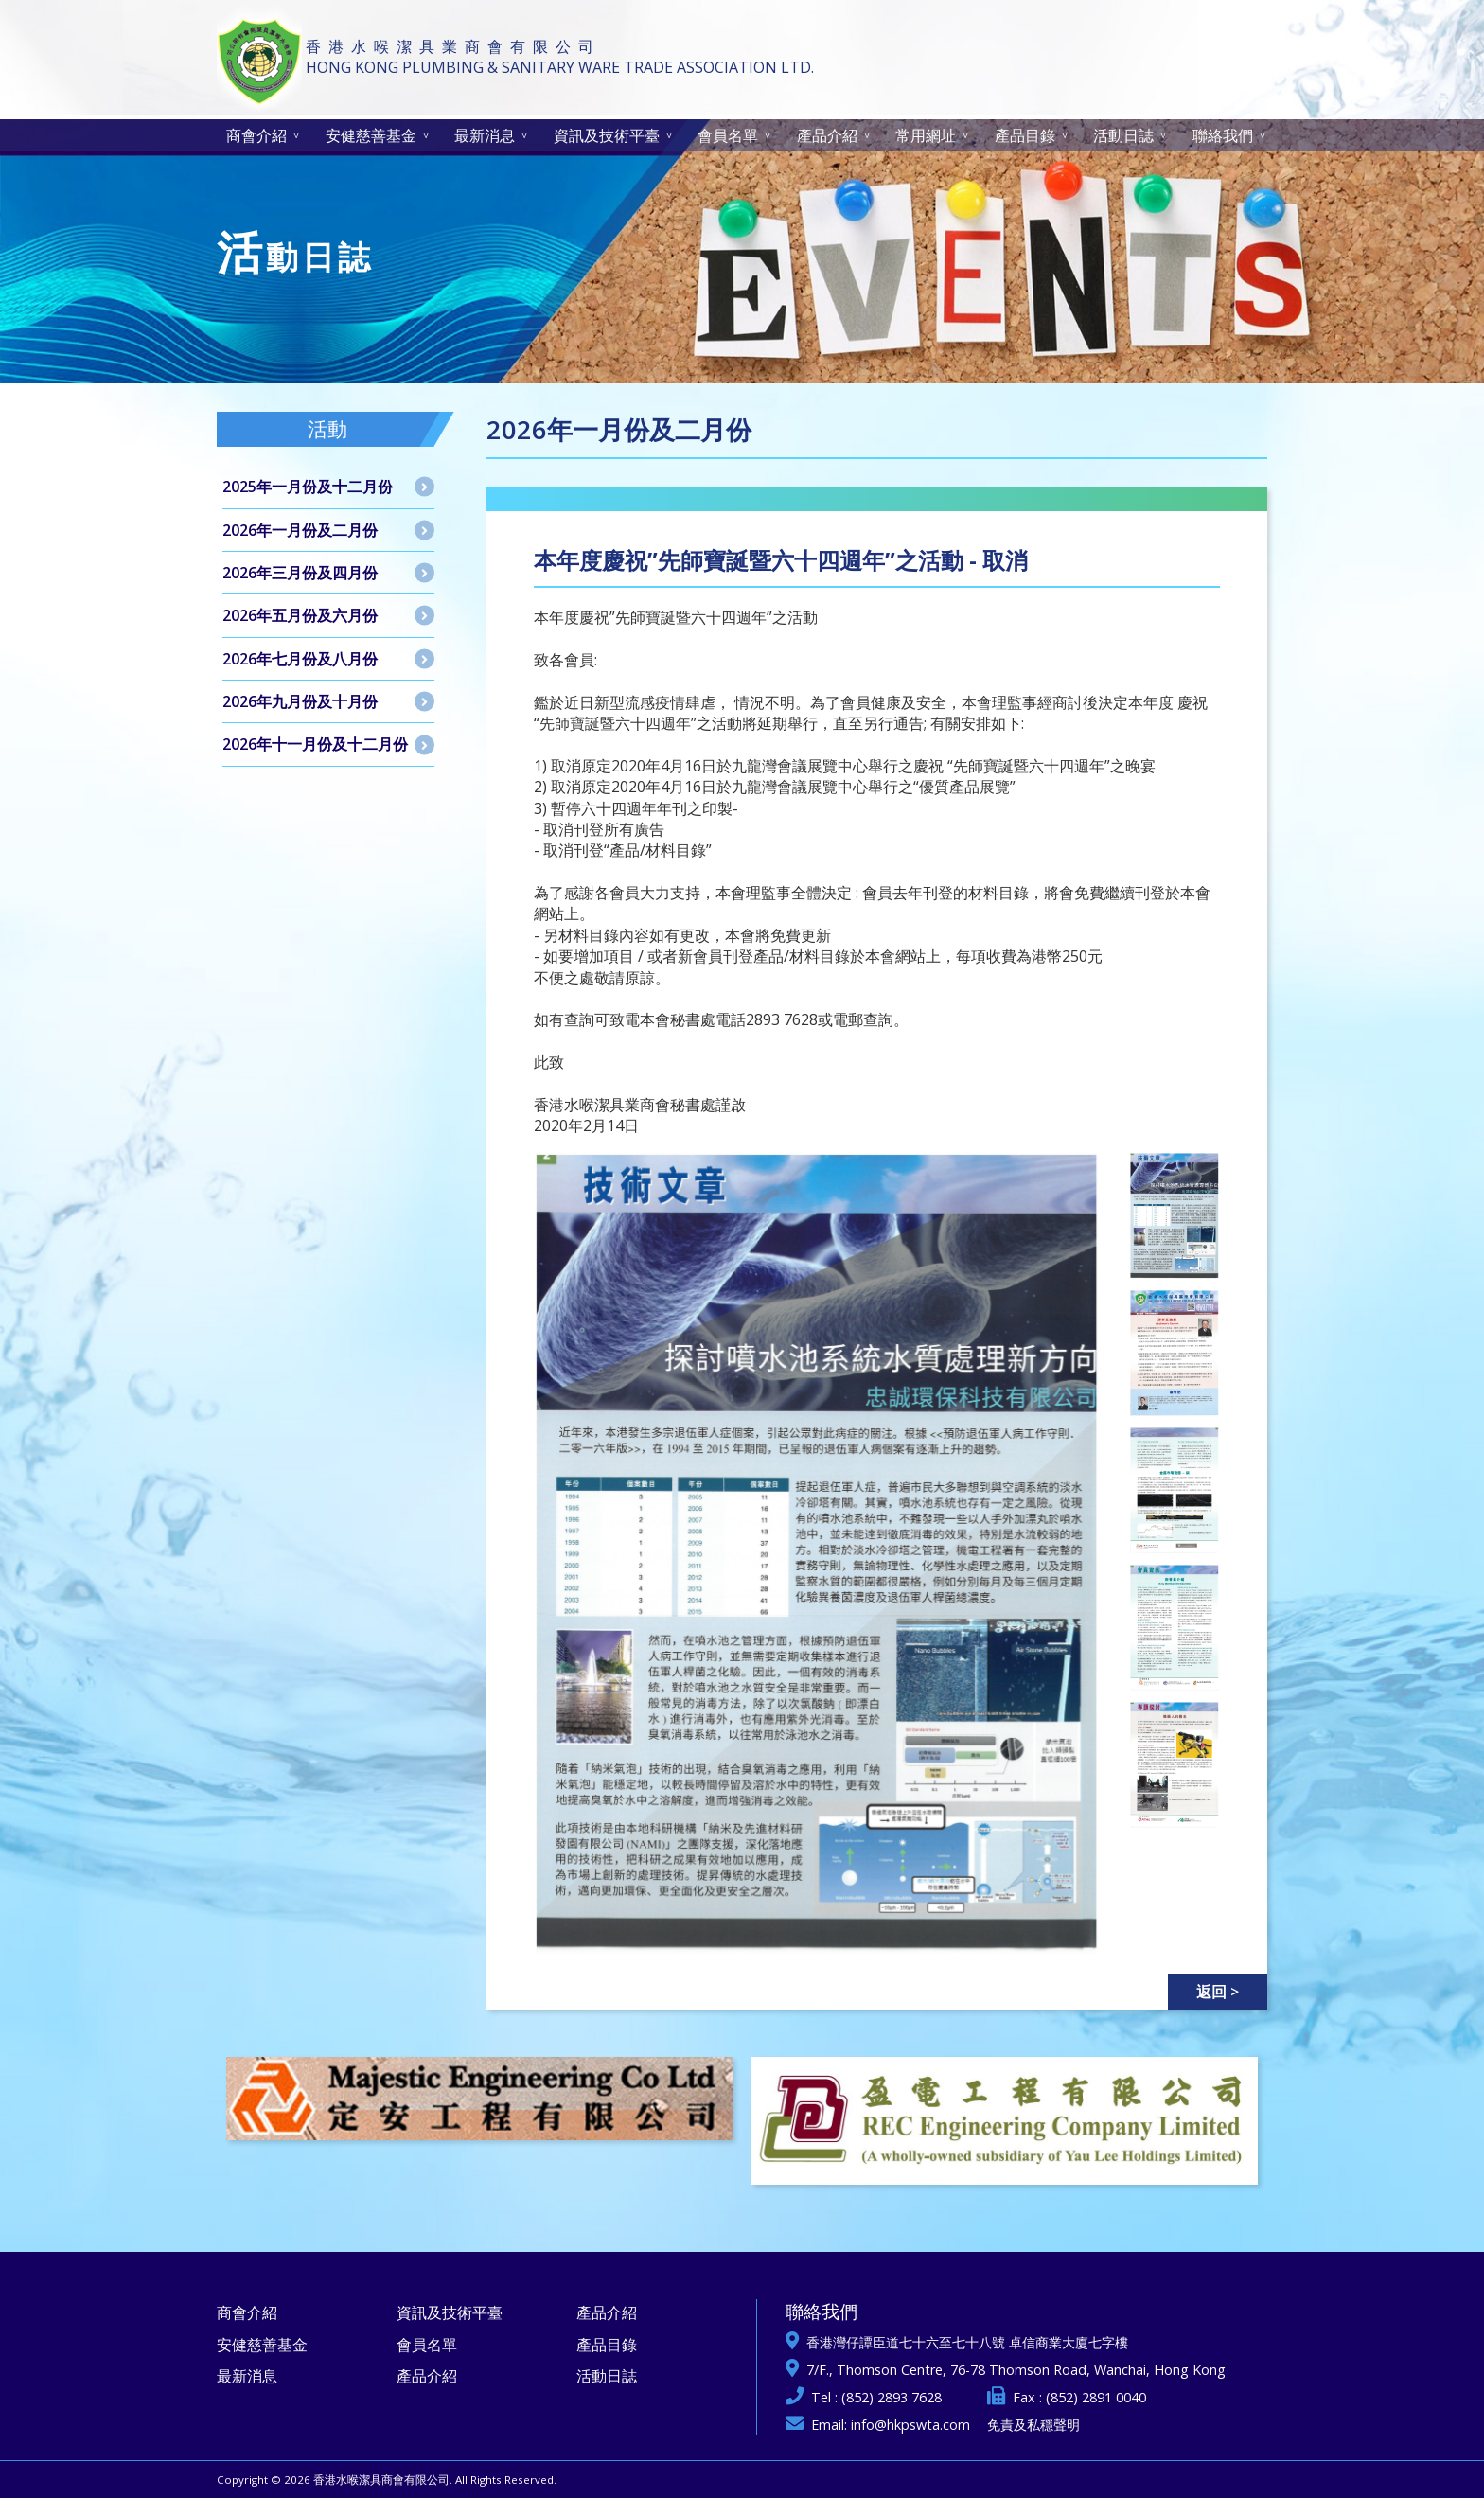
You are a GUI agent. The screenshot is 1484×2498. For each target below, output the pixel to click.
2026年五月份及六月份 (300, 615)
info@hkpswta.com (910, 2425)
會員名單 (728, 135)
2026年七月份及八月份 (300, 658)
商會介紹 (256, 135)
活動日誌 (1123, 135)
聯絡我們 (1222, 135)
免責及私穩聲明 (1033, 2425)
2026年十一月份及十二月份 (315, 744)
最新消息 (484, 135)
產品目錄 (1025, 135)
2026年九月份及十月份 (300, 701)
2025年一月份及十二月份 (307, 486)
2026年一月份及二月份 (300, 530)
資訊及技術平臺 (607, 135)
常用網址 (925, 135)
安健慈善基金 (371, 135)
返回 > (1217, 1991)
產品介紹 (827, 135)
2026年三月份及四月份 (300, 572)
